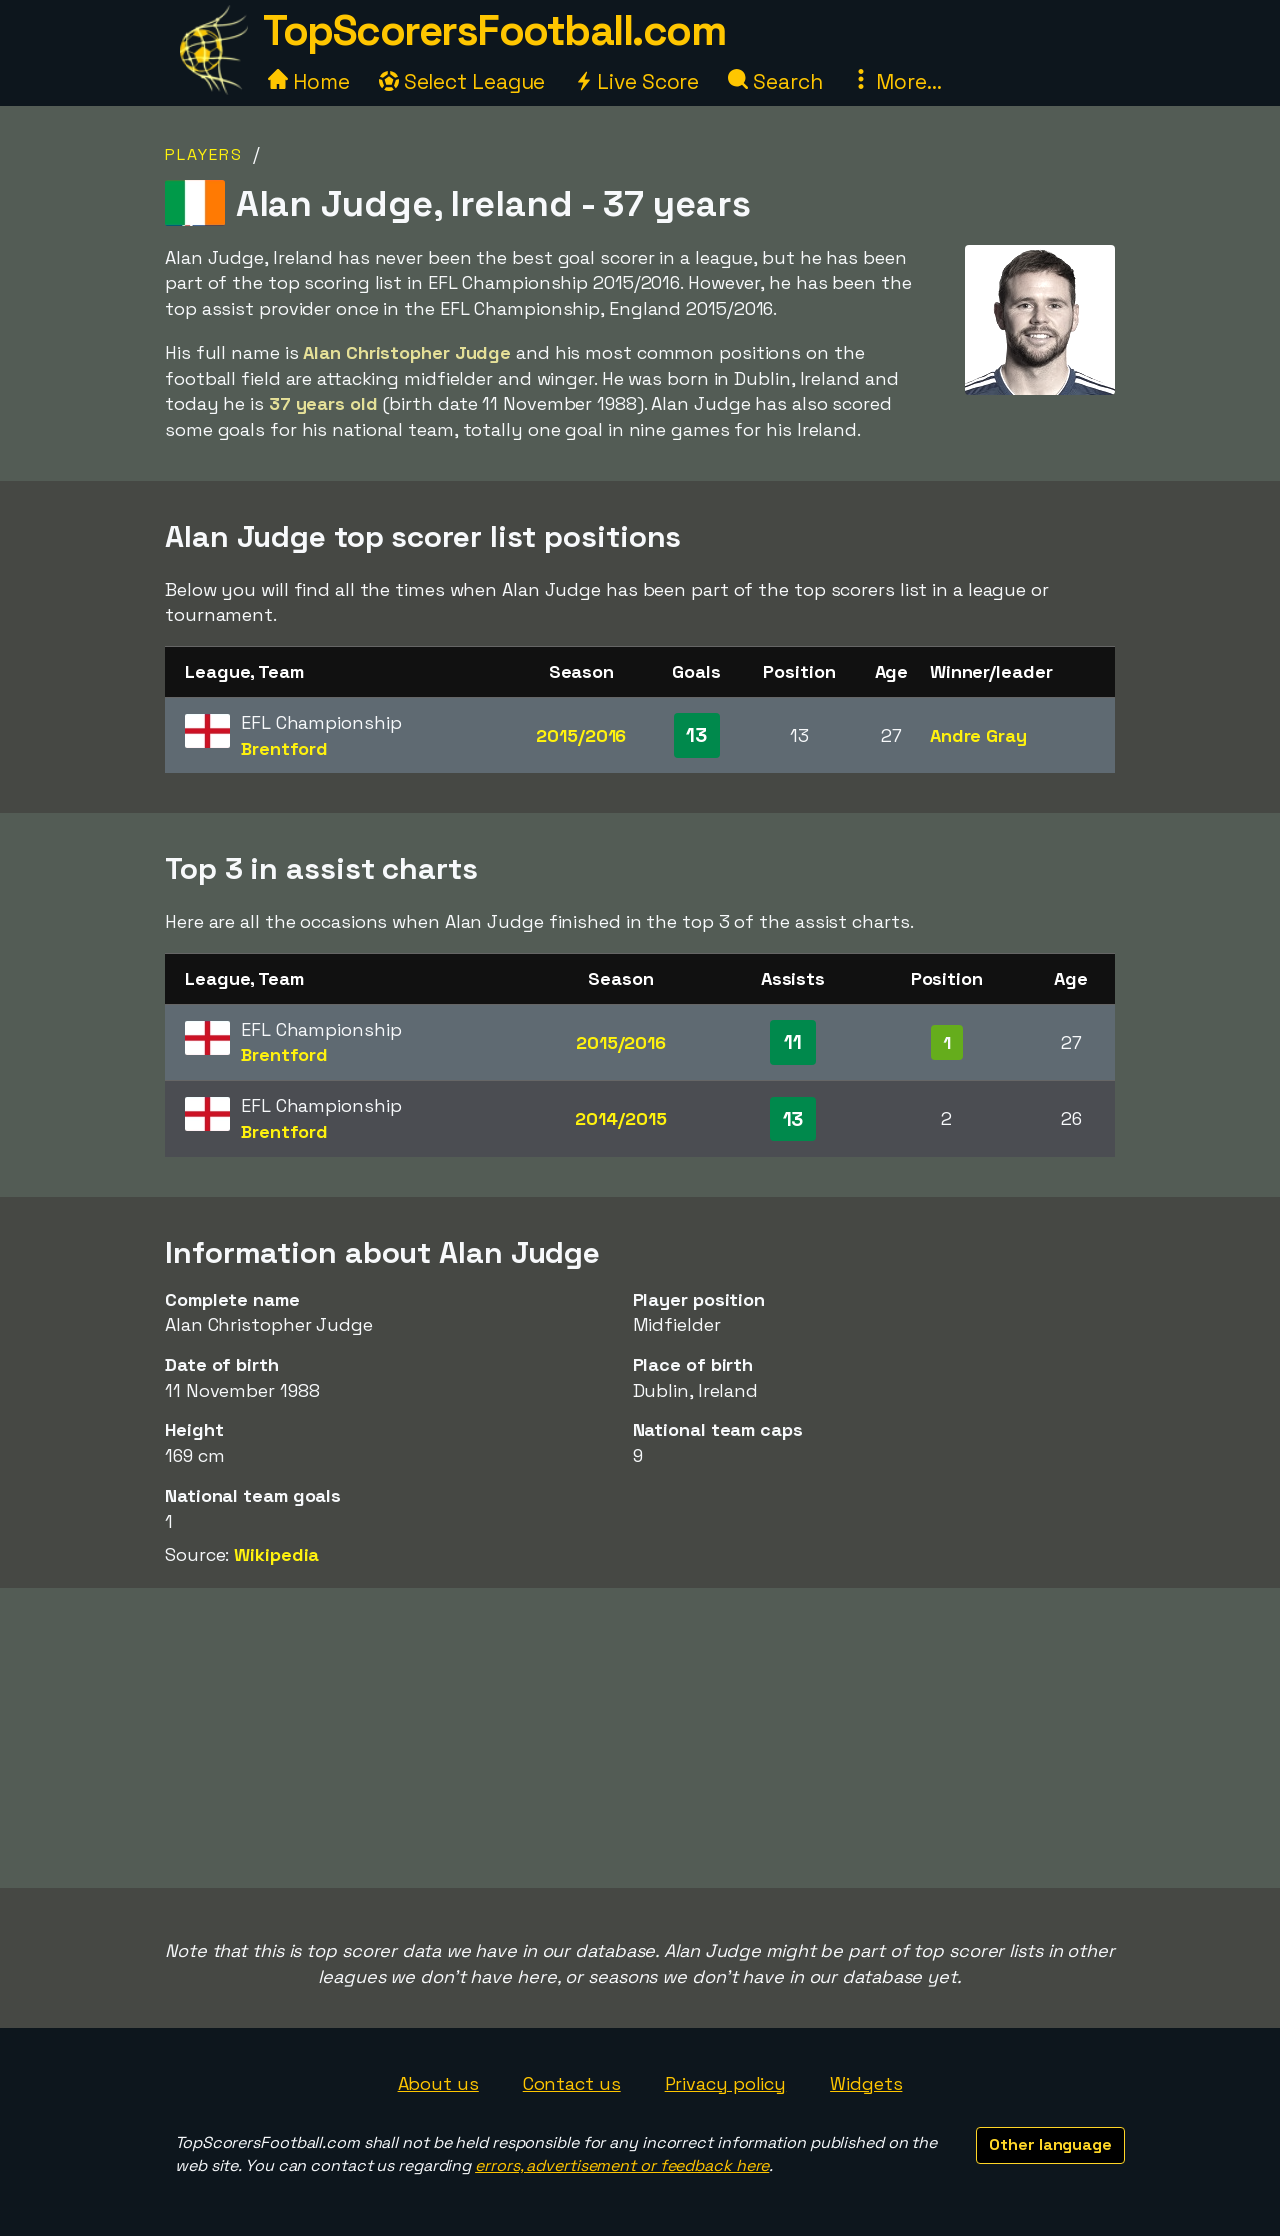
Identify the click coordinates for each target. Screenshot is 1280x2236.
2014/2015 (620, 1118)
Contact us (572, 2083)
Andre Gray (978, 735)
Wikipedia (276, 1554)
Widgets (866, 2083)
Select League (462, 81)
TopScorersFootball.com (494, 30)
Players (204, 154)
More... (896, 81)
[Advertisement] (640, 1738)
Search (775, 81)
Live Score (636, 81)
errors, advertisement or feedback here (622, 2165)
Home (309, 81)
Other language (1050, 2144)
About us (438, 2083)
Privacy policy (726, 2083)
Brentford (284, 748)
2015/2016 (581, 735)
